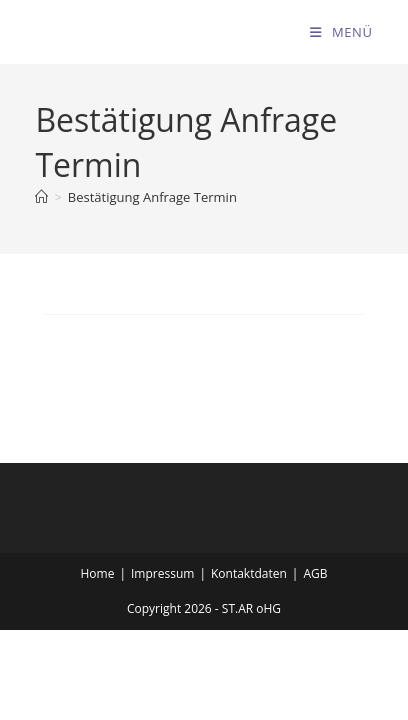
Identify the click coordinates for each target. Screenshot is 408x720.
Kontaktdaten (249, 573)
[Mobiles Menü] (341, 32)
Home (98, 573)
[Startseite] (41, 197)
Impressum (162, 573)
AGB (315, 573)
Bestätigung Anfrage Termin (152, 197)
